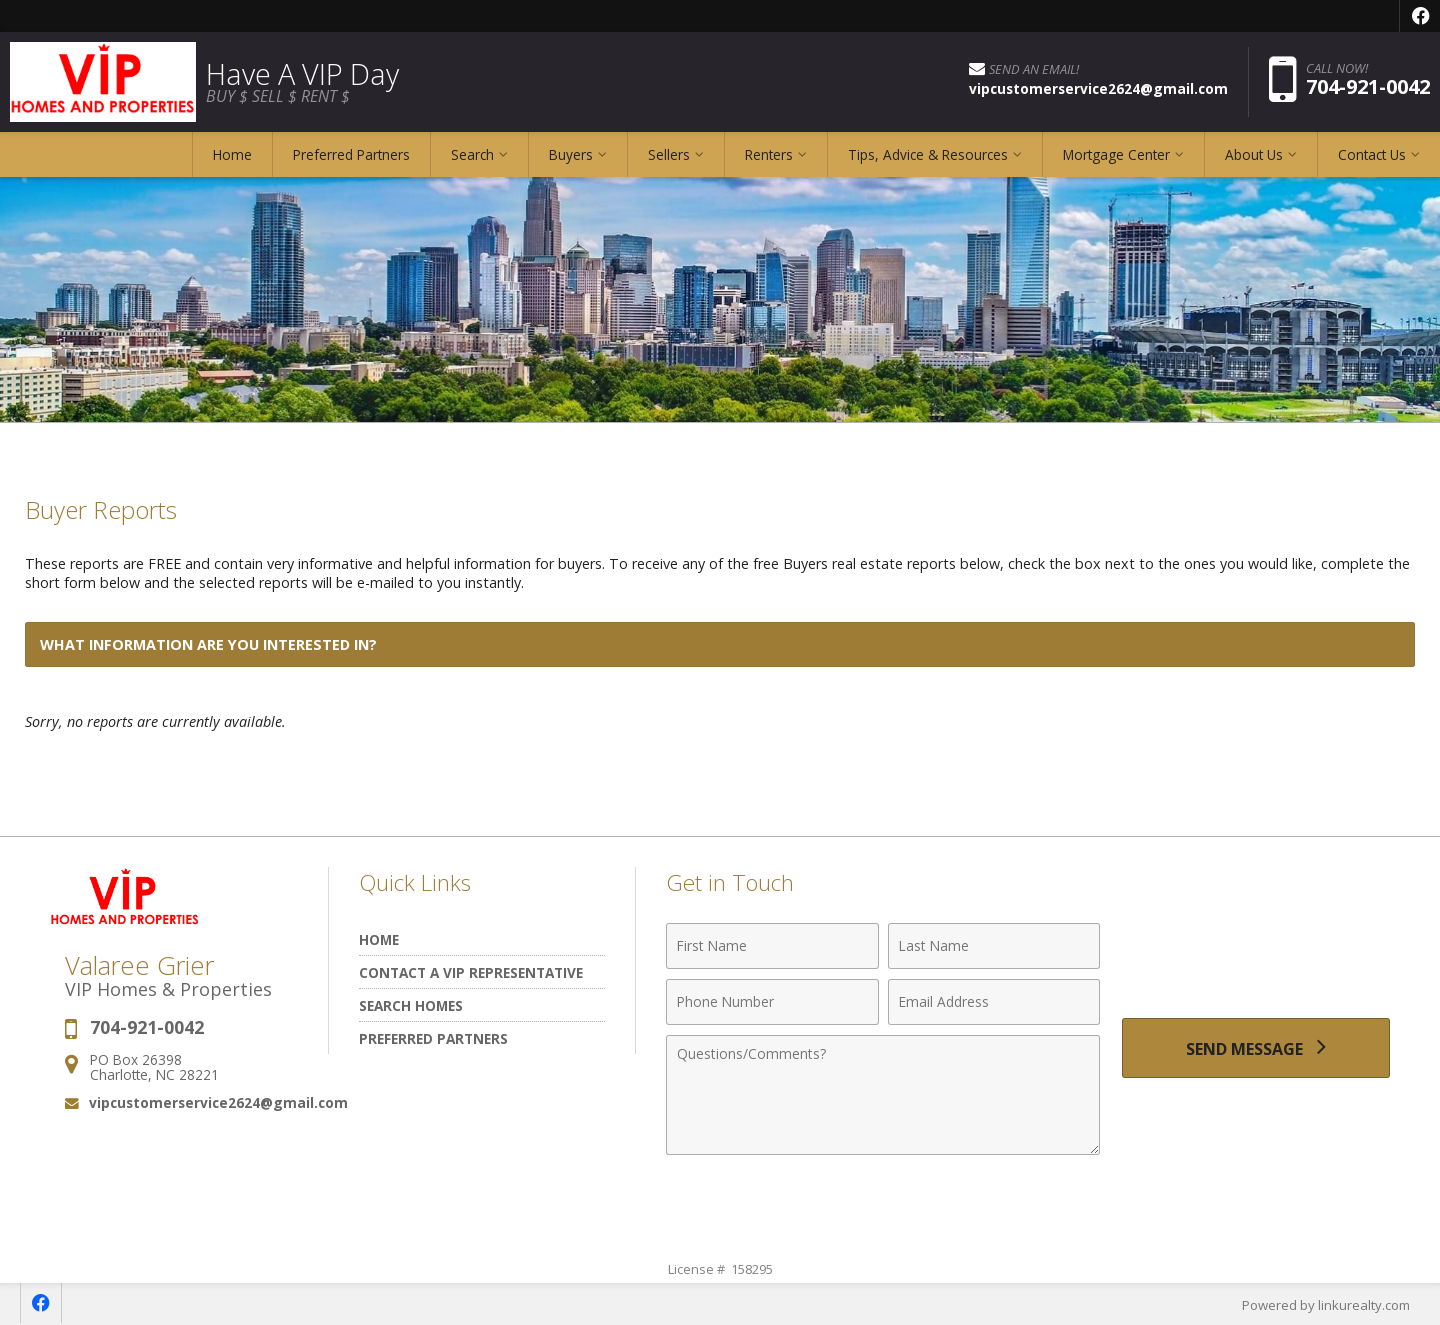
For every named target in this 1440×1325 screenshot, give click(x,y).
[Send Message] (1256, 1048)
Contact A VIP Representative (471, 972)
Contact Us (1372, 154)
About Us (1254, 154)
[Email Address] (994, 1002)
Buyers (571, 154)
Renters (769, 154)
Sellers (669, 154)
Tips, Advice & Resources (928, 154)
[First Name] (772, 946)
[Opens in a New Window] (1420, 16)
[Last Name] (994, 946)
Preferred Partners (351, 154)
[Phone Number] (772, 1002)
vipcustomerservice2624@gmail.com (218, 1102)
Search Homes (411, 1005)
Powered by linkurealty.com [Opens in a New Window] (1326, 1305)
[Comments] (883, 1095)
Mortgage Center (1116, 154)
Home (232, 154)
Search (472, 154)
